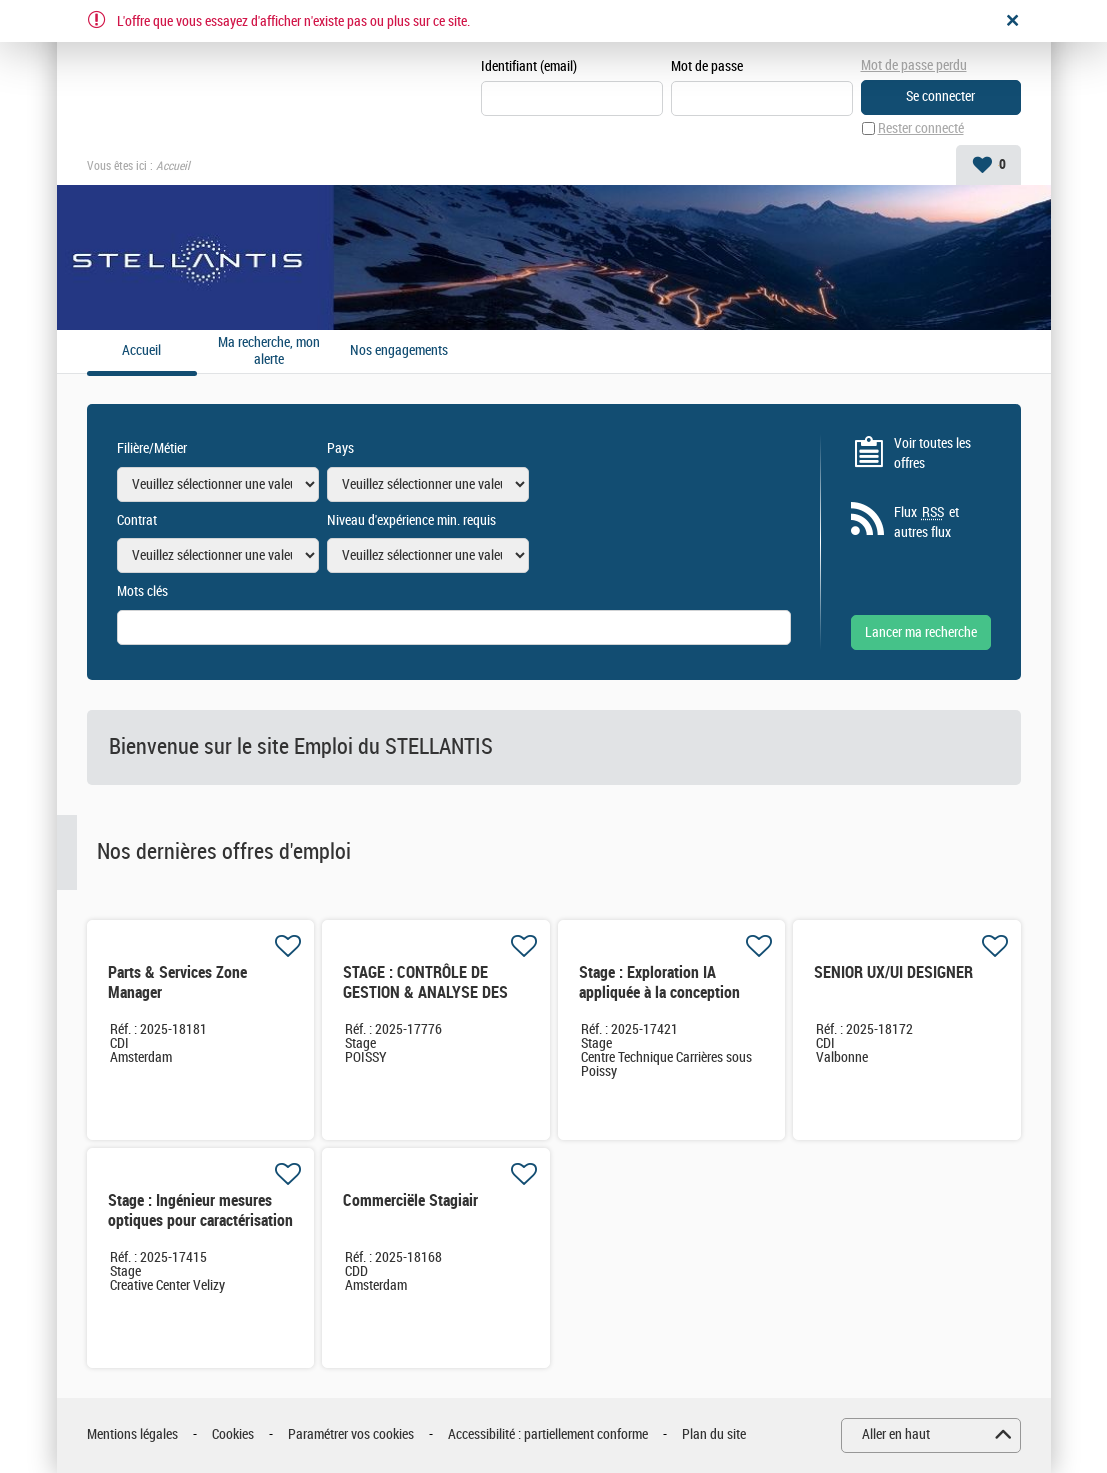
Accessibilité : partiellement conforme (548, 1434)
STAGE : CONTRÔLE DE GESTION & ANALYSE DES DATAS (425, 992)
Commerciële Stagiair (410, 1200)
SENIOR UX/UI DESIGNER (893, 972)
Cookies (233, 1434)
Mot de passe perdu (914, 65)
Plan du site (714, 1434)
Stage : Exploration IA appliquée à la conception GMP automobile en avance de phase (664, 1002)
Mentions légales (132, 1434)
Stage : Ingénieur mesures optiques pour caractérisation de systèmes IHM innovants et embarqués (200, 1230)
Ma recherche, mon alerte (269, 351)
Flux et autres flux (926, 522)
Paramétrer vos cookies (351, 1434)
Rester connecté (921, 128)
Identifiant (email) (529, 66)
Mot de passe (707, 66)
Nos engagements (399, 351)
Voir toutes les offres (932, 453)
